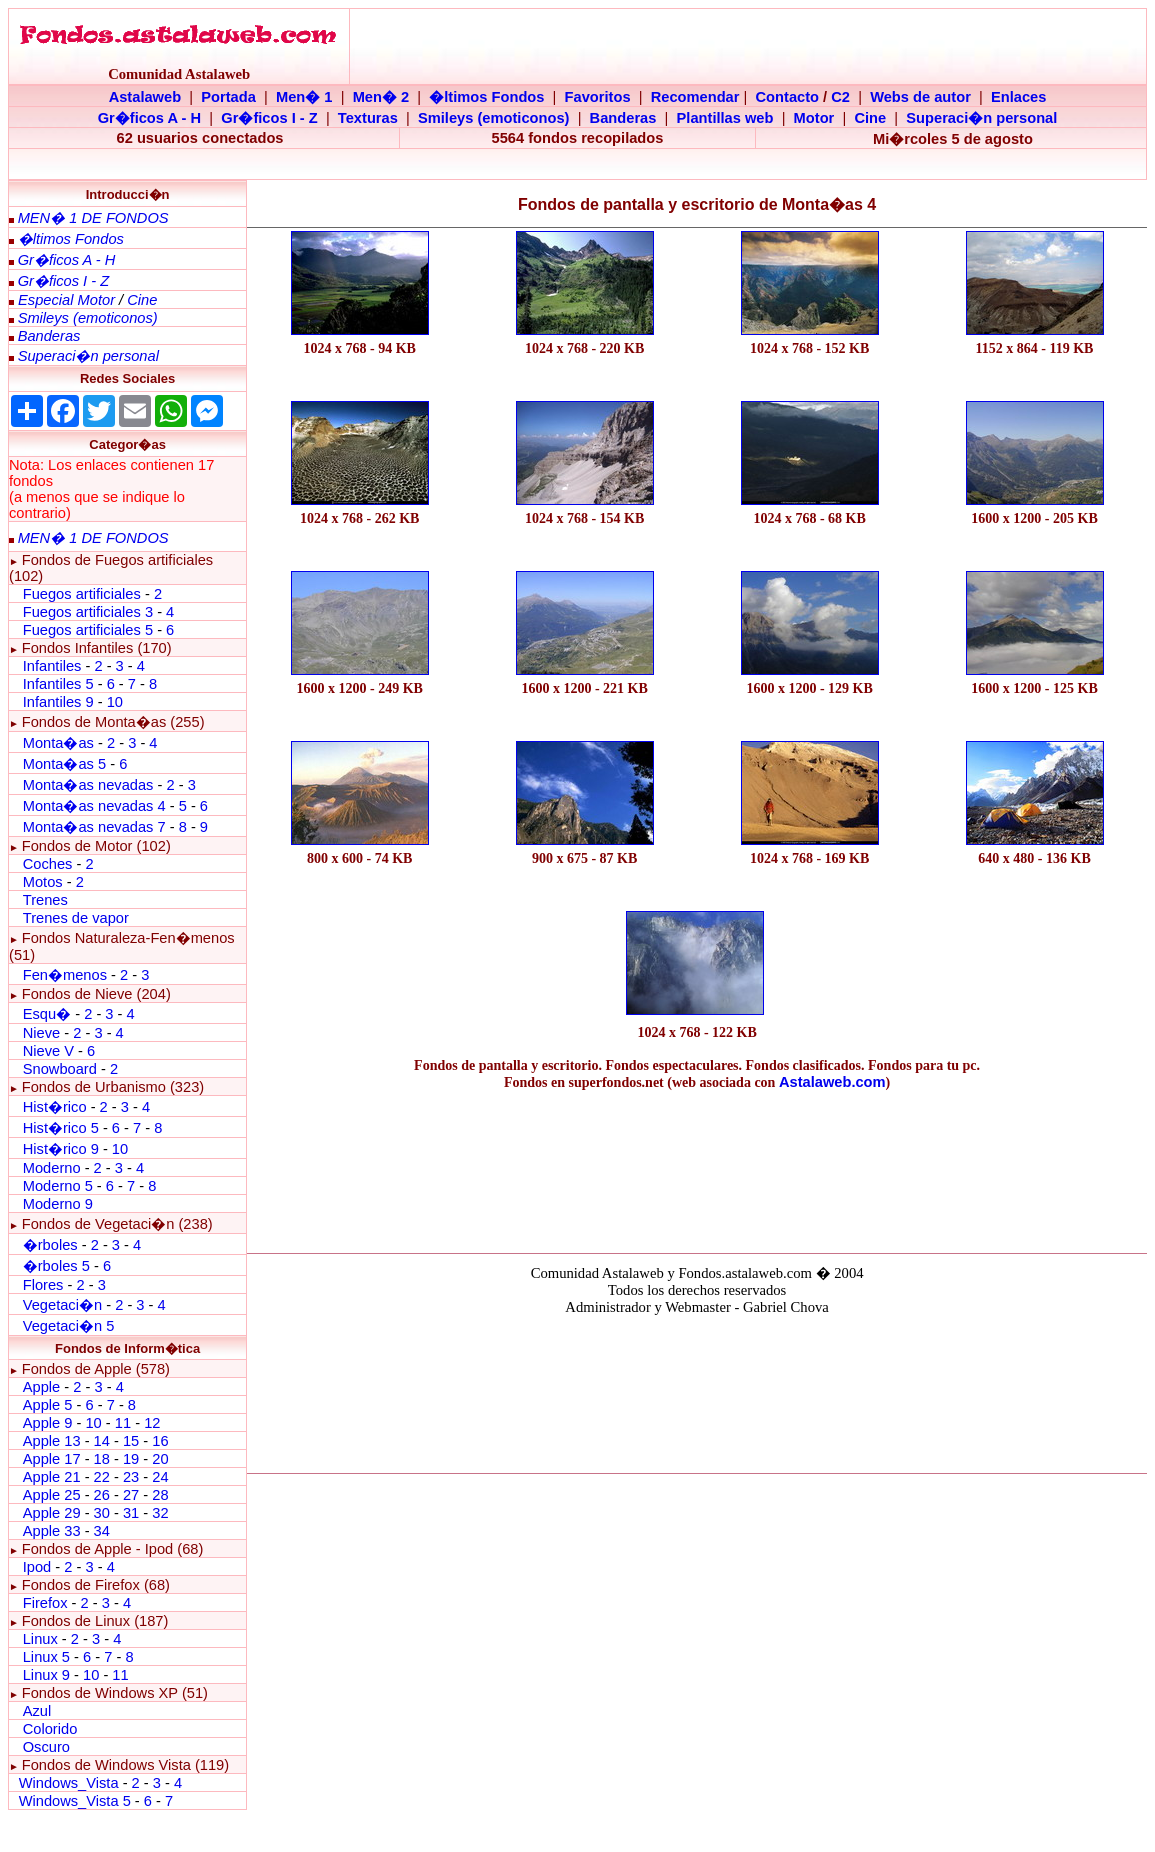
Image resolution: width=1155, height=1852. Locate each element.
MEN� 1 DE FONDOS (93, 218)
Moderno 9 (58, 1204)
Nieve (41, 1033)
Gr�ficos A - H (150, 118)
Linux (40, 1639)
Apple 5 (48, 1405)
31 (131, 1513)
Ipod (37, 1567)
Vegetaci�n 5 (69, 1326)
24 (160, 1477)
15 (131, 1441)
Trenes (45, 900)
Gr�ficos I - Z (269, 118)
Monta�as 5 (64, 764)
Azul (37, 1711)
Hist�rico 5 (61, 1128)
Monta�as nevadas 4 (96, 806)
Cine (870, 118)
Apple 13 (52, 1441)
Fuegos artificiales (82, 594)
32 (160, 1513)
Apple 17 (52, 1459)
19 (131, 1459)
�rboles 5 (56, 1266)
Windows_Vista (69, 1783)
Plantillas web (725, 118)
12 (152, 1423)
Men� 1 (304, 97)
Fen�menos (65, 975)
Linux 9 (46, 1675)
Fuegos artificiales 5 (88, 630)
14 (102, 1441)
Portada (228, 97)
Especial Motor (66, 300)
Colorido (50, 1729)
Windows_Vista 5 (75, 1801)
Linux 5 (46, 1657)
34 (102, 1531)
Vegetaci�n (62, 1305)
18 (102, 1459)
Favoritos (598, 97)
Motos (43, 882)
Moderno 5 (58, 1186)
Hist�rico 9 (61, 1149)
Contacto (788, 97)
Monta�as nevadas (88, 785)
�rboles (50, 1245)
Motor (814, 118)
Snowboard (60, 1069)
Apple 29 (52, 1513)
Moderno (52, 1168)
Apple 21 (52, 1477)
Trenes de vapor (76, 918)
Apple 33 (52, 1531)
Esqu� (47, 1014)
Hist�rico (55, 1107)
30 (102, 1513)
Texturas (368, 118)
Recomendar (695, 97)
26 (102, 1495)
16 (160, 1441)
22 (102, 1477)
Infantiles (52, 666)
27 (131, 1495)
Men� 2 (381, 97)
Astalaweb (145, 97)
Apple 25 (52, 1495)
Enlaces (1018, 97)
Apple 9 (48, 1423)
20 (160, 1459)
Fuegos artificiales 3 (88, 612)
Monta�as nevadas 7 (94, 827)
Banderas (623, 118)
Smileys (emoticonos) (494, 118)
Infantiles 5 (58, 684)
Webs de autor (920, 97)
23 (131, 1477)
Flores (43, 1285)
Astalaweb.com (832, 1082)
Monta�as (58, 743)
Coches (50, 864)
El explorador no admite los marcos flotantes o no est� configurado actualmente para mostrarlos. (697, 1391)
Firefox (45, 1603)
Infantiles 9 (58, 702)
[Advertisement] (697, 1167)
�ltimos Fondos (486, 97)
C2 (840, 97)
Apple (42, 1387)
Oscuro (46, 1747)
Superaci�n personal (981, 118)
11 (123, 1423)
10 (115, 702)
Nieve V (48, 1051)
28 (160, 1495)
